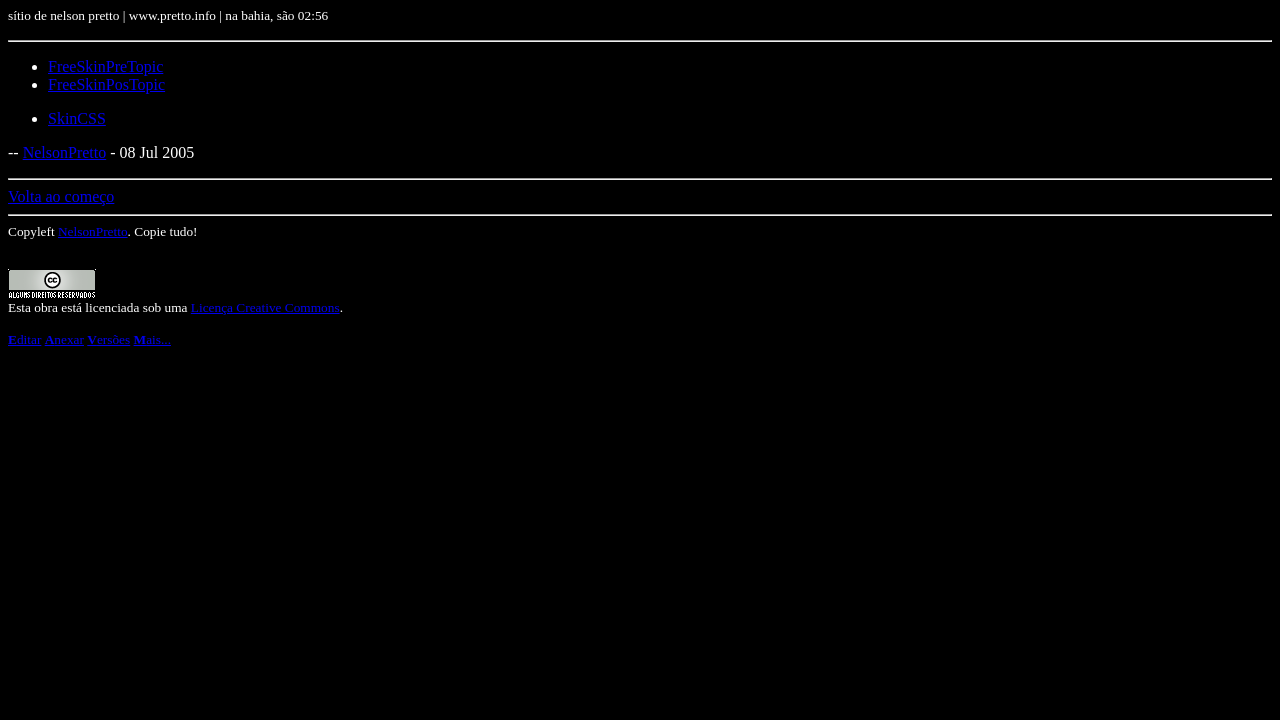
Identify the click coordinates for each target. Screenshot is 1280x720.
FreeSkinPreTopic (105, 66)
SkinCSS (77, 118)
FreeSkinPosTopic (106, 84)
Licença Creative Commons (265, 307)
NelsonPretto (65, 152)
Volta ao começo (61, 196)
